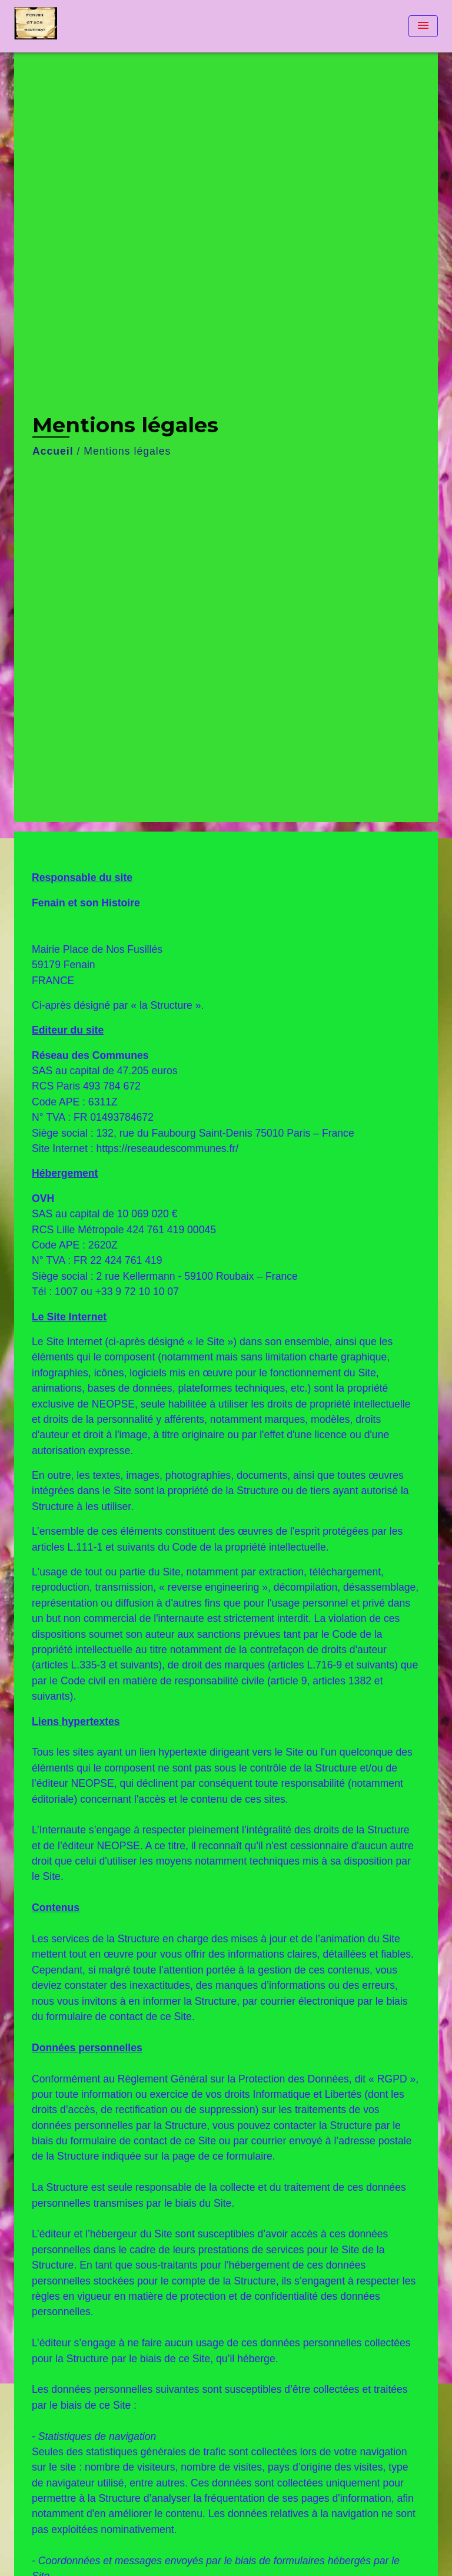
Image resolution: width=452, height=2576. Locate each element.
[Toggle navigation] (423, 26)
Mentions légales (127, 451)
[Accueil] (58, 26)
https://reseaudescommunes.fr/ (168, 1148)
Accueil (53, 451)
